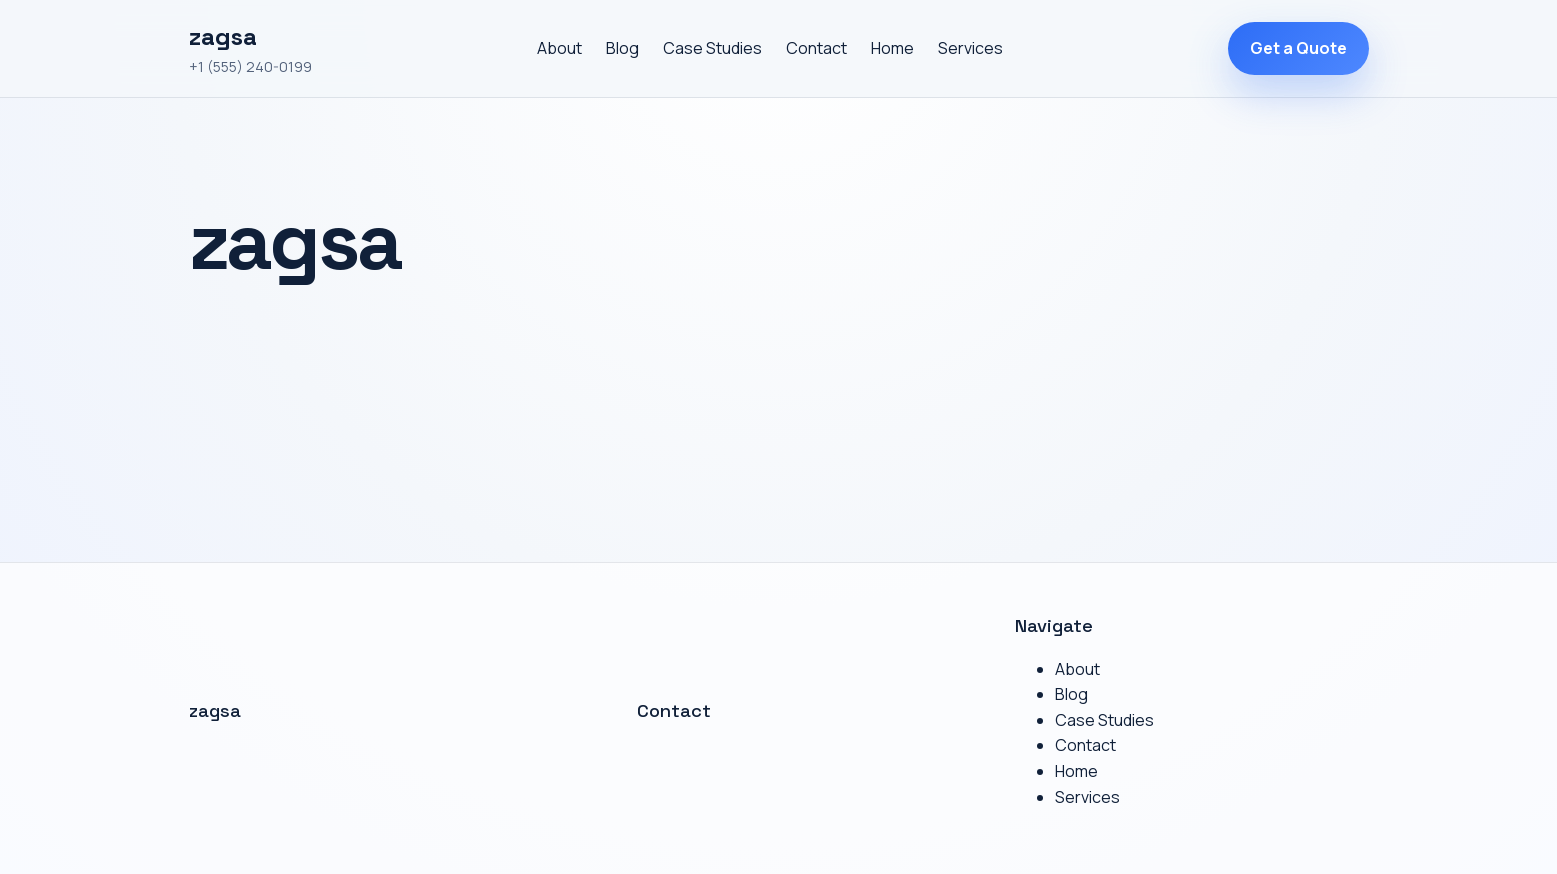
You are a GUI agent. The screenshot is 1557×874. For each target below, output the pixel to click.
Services (970, 48)
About (559, 48)
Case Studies (712, 48)
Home (892, 48)
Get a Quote (1298, 48)
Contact (816, 48)
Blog (622, 48)
